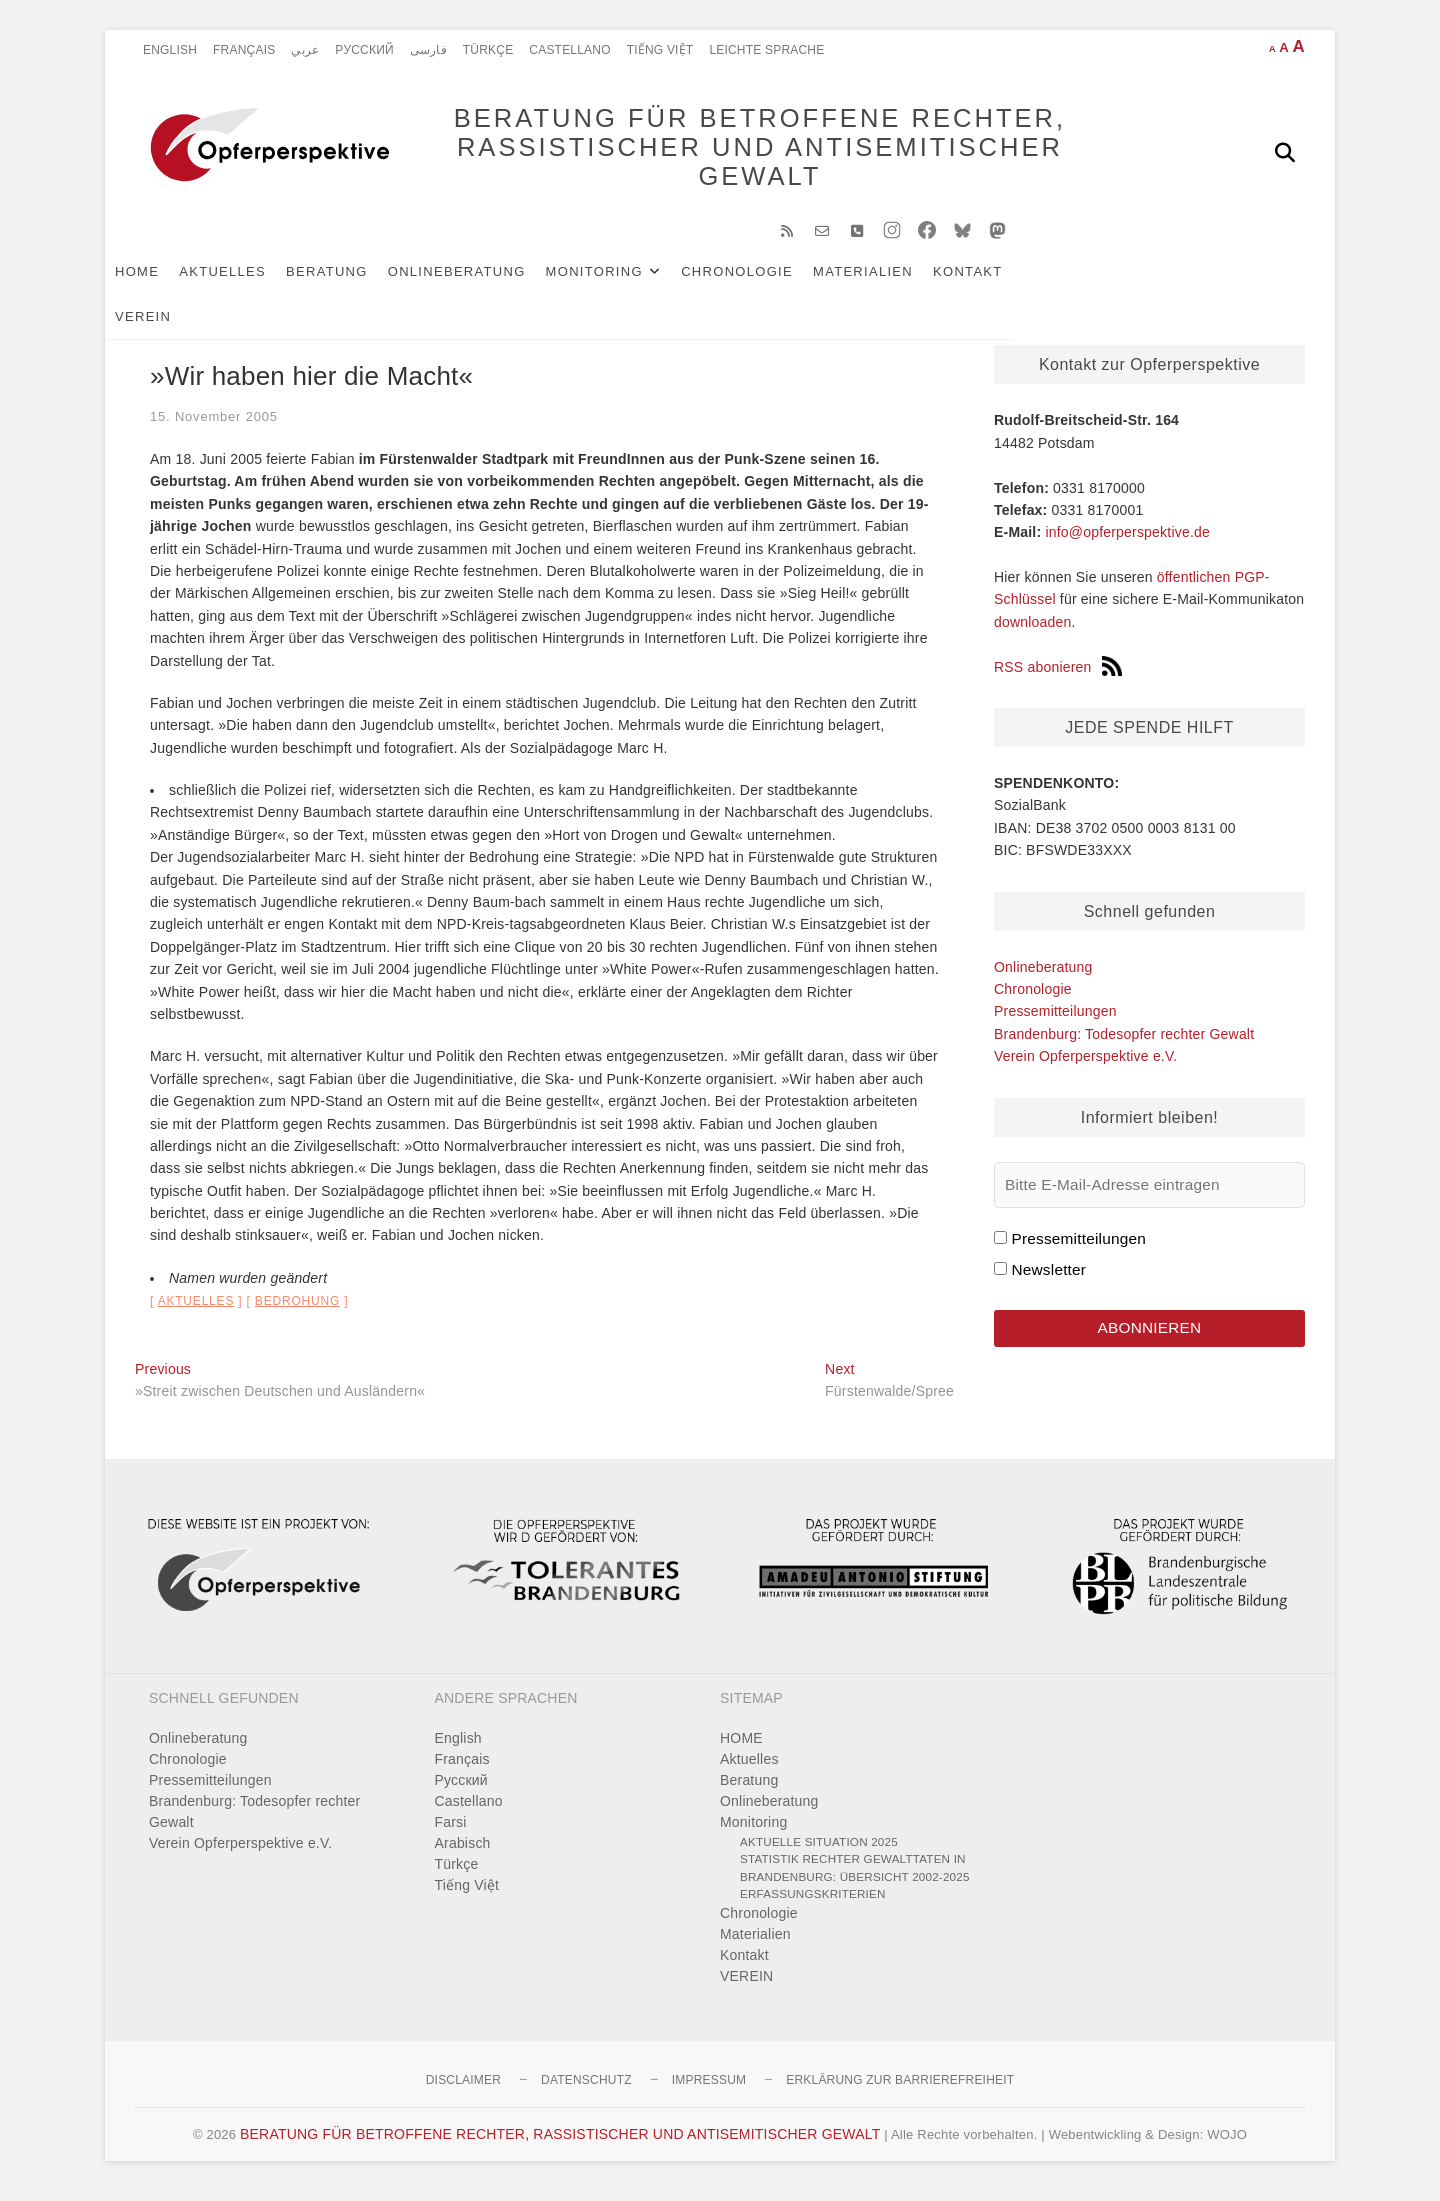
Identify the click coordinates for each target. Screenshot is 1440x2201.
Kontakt (998, 281)
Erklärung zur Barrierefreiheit (900, 2090)
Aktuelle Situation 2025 (819, 1851)
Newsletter (1048, 1279)
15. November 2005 (214, 426)
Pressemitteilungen (1055, 1021)
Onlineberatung (487, 281)
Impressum (709, 2090)
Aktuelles (252, 281)
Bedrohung (297, 1311)
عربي (305, 50)
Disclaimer (463, 2090)
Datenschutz (586, 2090)
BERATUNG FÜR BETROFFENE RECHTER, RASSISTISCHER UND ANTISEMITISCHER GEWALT (730, 152)
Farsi (451, 1832)
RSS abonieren (1058, 677)
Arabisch (463, 1853)
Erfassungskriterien (813, 1903)
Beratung (357, 281)
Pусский (364, 50)
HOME (167, 281)
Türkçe (488, 50)
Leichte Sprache (766, 50)
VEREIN (1081, 281)
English (170, 50)
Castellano (569, 50)
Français (244, 50)
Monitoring (624, 281)
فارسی (428, 50)
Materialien (893, 281)
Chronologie (767, 281)
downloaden (1033, 632)
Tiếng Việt (660, 50)
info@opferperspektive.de (1127, 542)
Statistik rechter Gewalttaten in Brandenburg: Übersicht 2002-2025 (855, 1877)
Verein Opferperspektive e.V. (1085, 1066)
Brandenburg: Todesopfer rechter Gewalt (1124, 1044)
